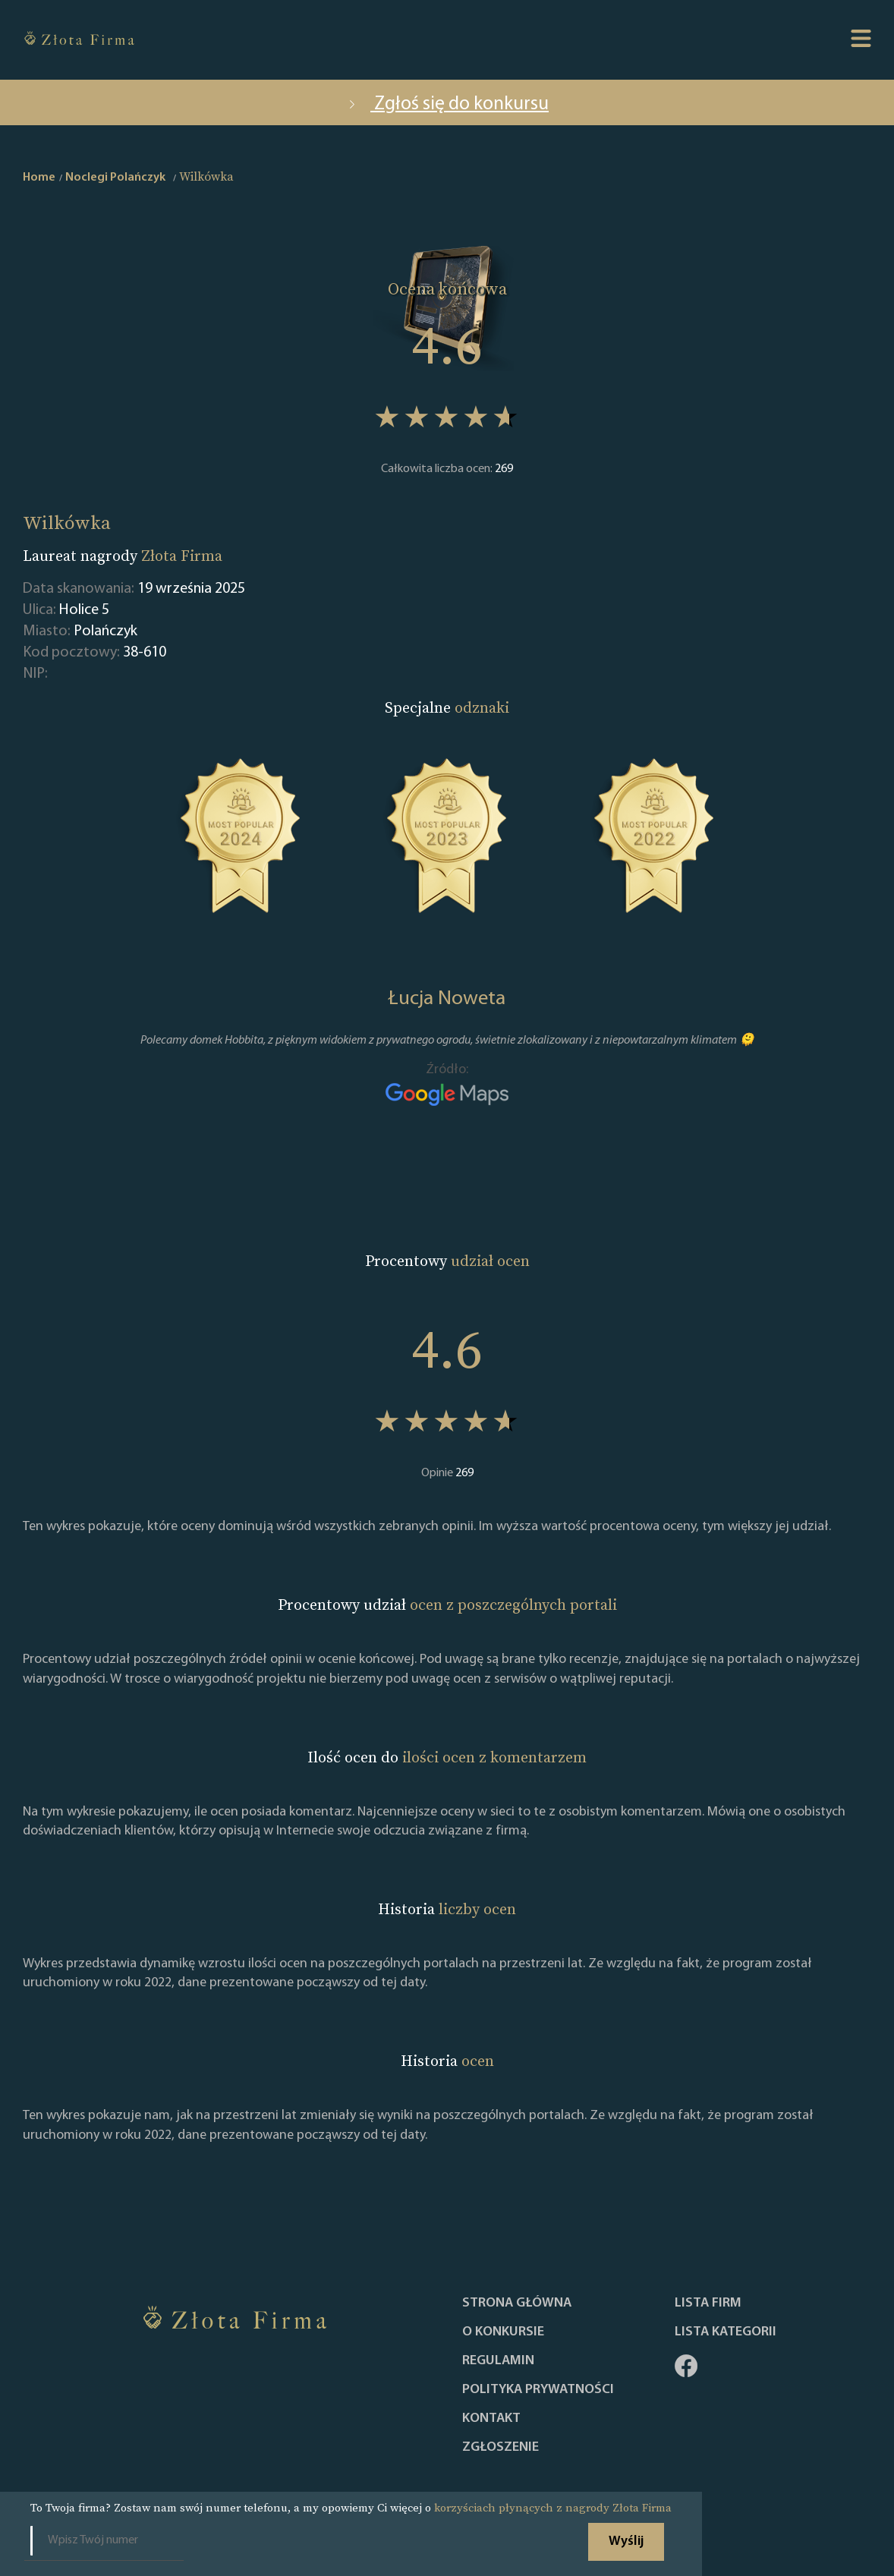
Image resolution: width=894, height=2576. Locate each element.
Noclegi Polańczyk (115, 178)
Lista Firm (708, 2303)
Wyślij (626, 2541)
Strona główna (516, 2303)
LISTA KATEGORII (725, 2332)
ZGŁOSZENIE (500, 2448)
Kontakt (491, 2419)
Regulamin (498, 2361)
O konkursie (503, 2332)
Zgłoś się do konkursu (447, 104)
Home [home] (39, 178)
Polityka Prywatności (538, 2390)
